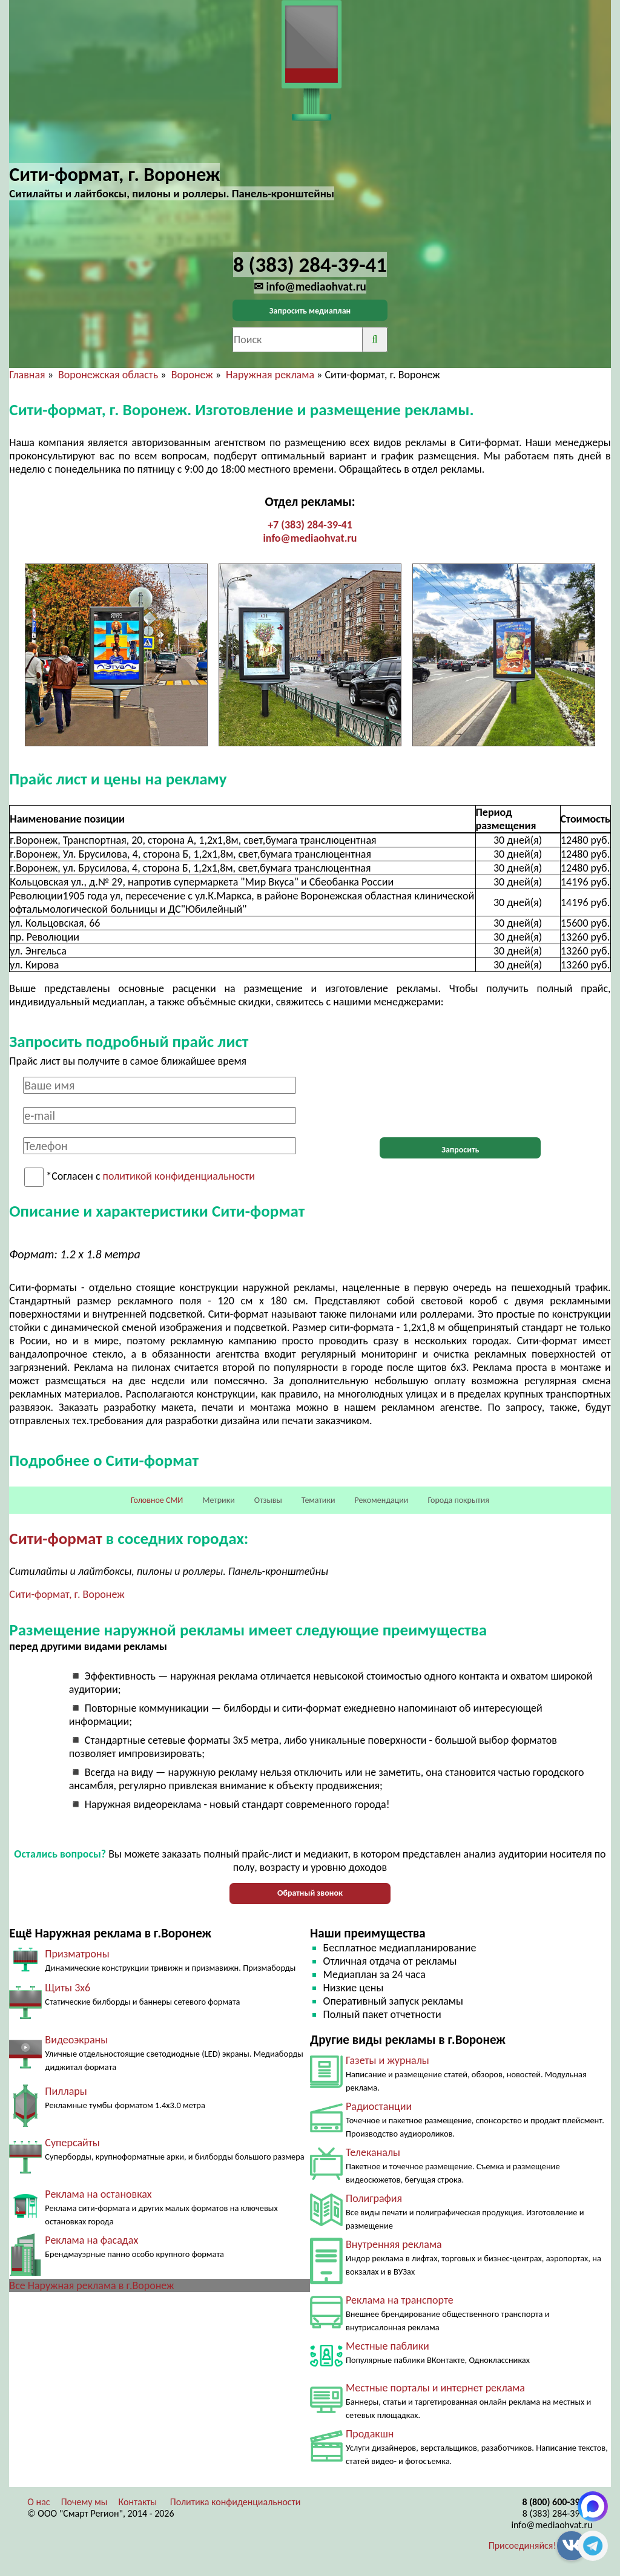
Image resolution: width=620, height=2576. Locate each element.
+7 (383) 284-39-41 (310, 524)
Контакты (138, 2502)
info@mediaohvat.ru (310, 538)
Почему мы (84, 2502)
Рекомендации (382, 1500)
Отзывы (268, 1500)
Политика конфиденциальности (235, 2502)
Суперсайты (72, 2142)
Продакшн (370, 2433)
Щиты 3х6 (67, 1987)
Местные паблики (387, 2346)
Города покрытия (458, 1500)
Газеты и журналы (387, 2060)
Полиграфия (374, 2198)
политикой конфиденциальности (179, 1176)
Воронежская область (108, 374)
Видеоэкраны (76, 2039)
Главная (27, 374)
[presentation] (460, 1100)
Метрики (218, 1500)
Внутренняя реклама (394, 2244)
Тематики (318, 1500)
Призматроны (77, 1953)
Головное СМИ (157, 1500)
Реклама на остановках (98, 2194)
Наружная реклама (270, 374)
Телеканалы (373, 2152)
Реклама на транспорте (399, 2300)
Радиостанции (379, 2106)
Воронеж (192, 374)
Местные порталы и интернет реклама (435, 2387)
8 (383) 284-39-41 (558, 2513)
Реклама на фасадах (91, 2240)
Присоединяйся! (522, 2545)
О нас (38, 2502)
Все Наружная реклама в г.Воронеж (91, 2285)
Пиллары (66, 2091)
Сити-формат (55, 1538)
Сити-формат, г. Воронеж (66, 1594)
